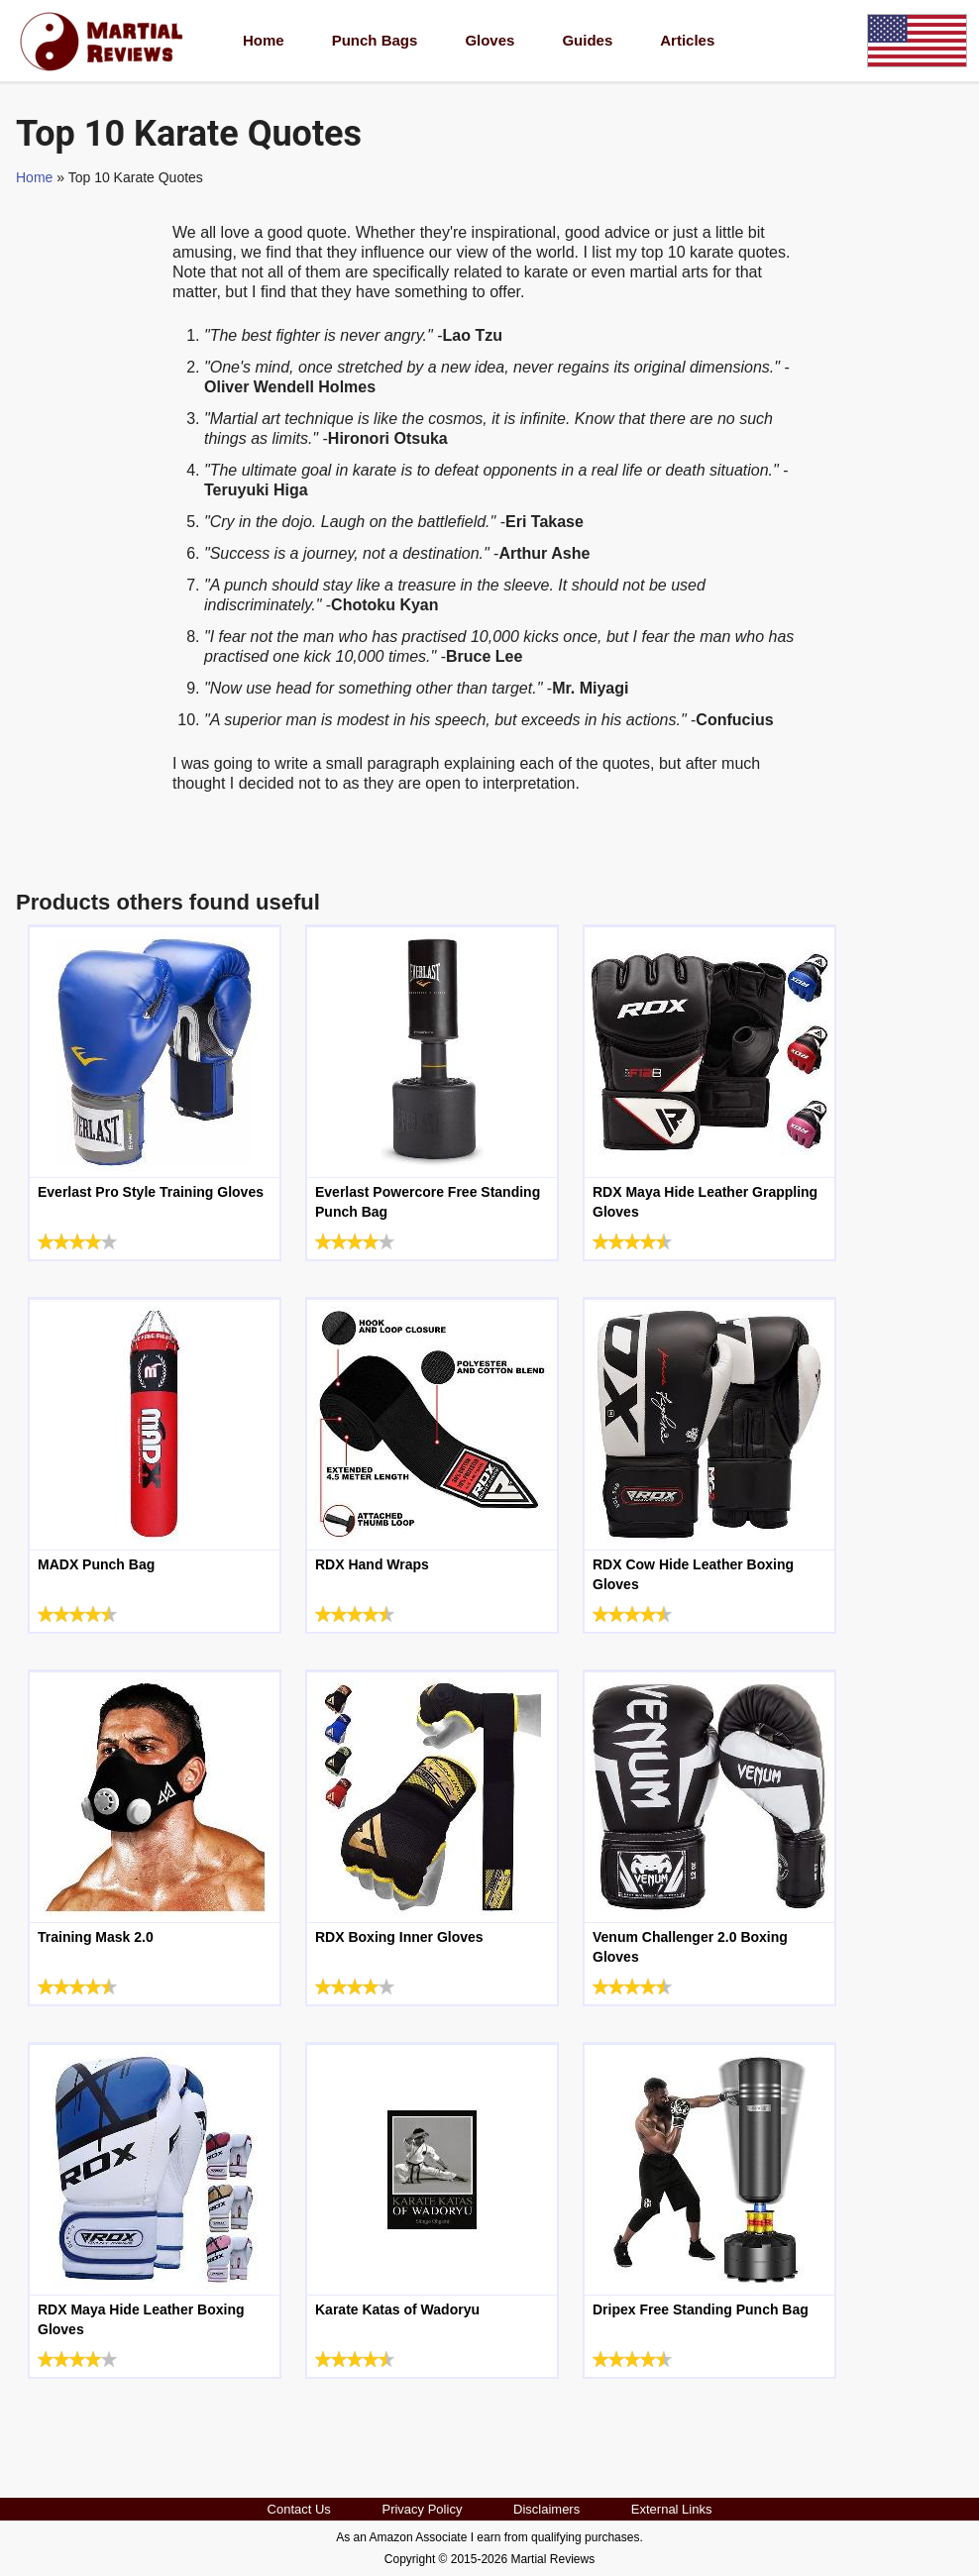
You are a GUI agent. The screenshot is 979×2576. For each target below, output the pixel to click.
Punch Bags (375, 40)
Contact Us (299, 2509)
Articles (687, 40)
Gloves (489, 40)
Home (263, 40)
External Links (671, 2509)
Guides (587, 40)
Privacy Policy (421, 2509)
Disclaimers (546, 2509)
